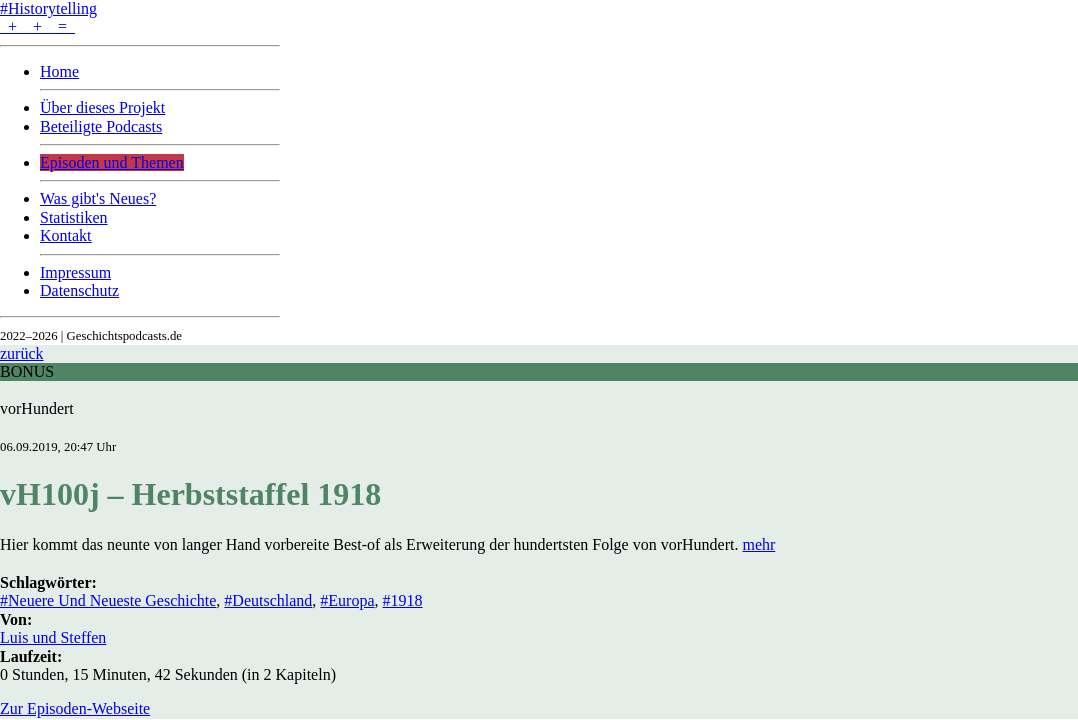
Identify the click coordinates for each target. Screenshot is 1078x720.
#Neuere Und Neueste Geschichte (108, 600)
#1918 (403, 600)
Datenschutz (79, 290)
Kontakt (66, 235)
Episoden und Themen (112, 162)
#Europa (347, 600)
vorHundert (37, 408)
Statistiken (74, 217)
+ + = (37, 26)
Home (59, 71)
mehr (758, 544)
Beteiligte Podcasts (101, 126)
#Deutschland (268, 600)
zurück (22, 353)
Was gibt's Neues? (98, 198)
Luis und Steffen (53, 637)
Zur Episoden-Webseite (75, 708)
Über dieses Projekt (102, 107)
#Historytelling (48, 8)
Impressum (75, 272)
